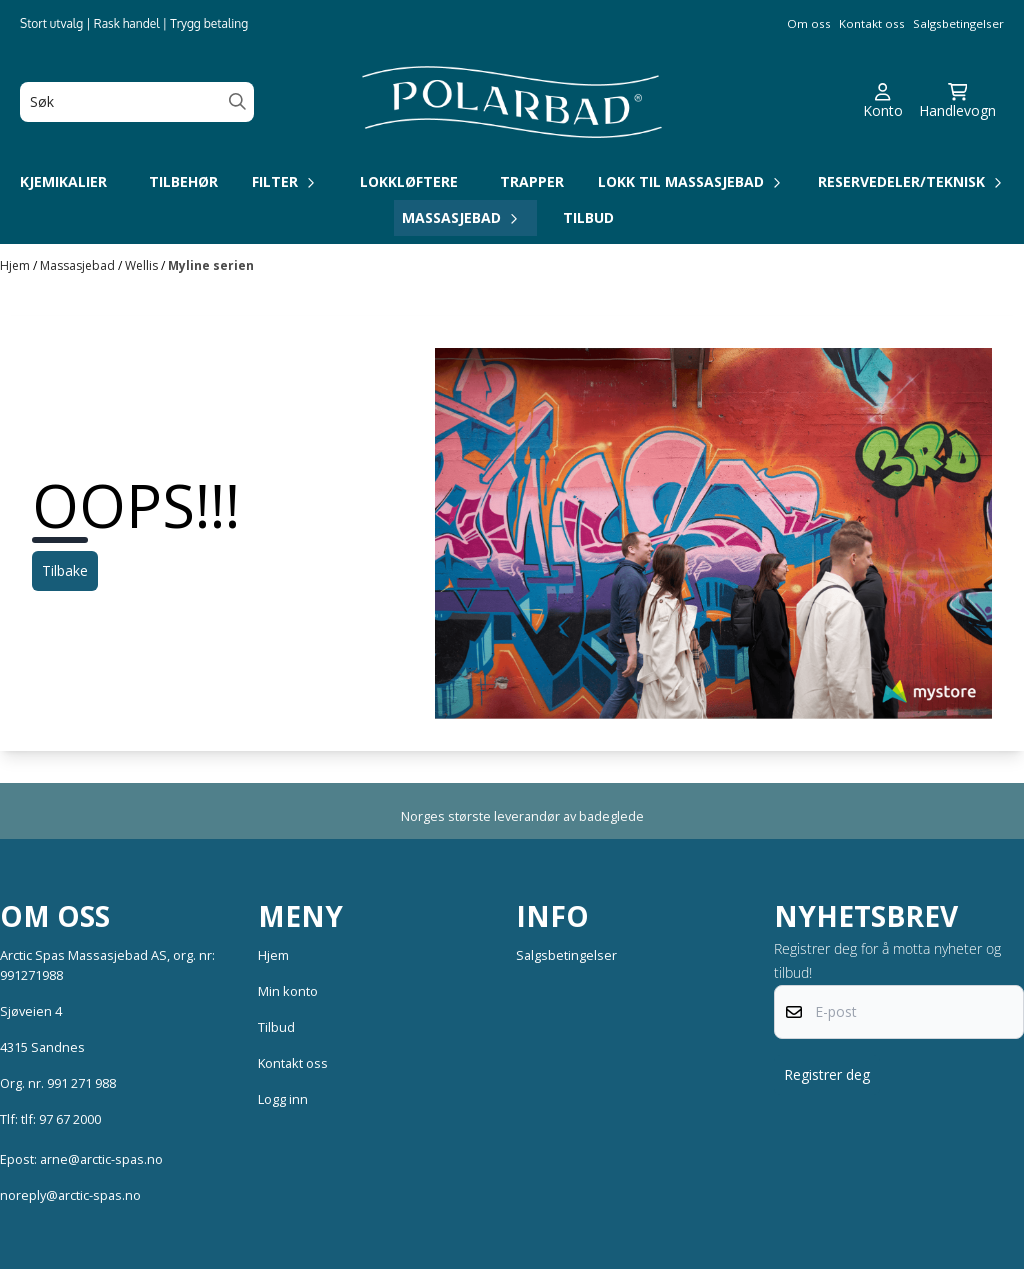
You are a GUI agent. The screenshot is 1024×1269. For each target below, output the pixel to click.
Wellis (143, 265)
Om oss (809, 23)
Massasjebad (79, 265)
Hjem (16, 265)
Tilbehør (183, 181)
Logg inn (283, 1099)
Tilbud (588, 217)
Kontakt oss (872, 23)
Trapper (532, 181)
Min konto (288, 991)
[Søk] (137, 102)
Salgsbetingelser (958, 23)
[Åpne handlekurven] (957, 102)
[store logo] (512, 102)
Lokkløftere (409, 181)
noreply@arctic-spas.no (70, 1195)
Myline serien (211, 265)
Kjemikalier (63, 181)
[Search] (237, 101)
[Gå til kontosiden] (883, 102)
